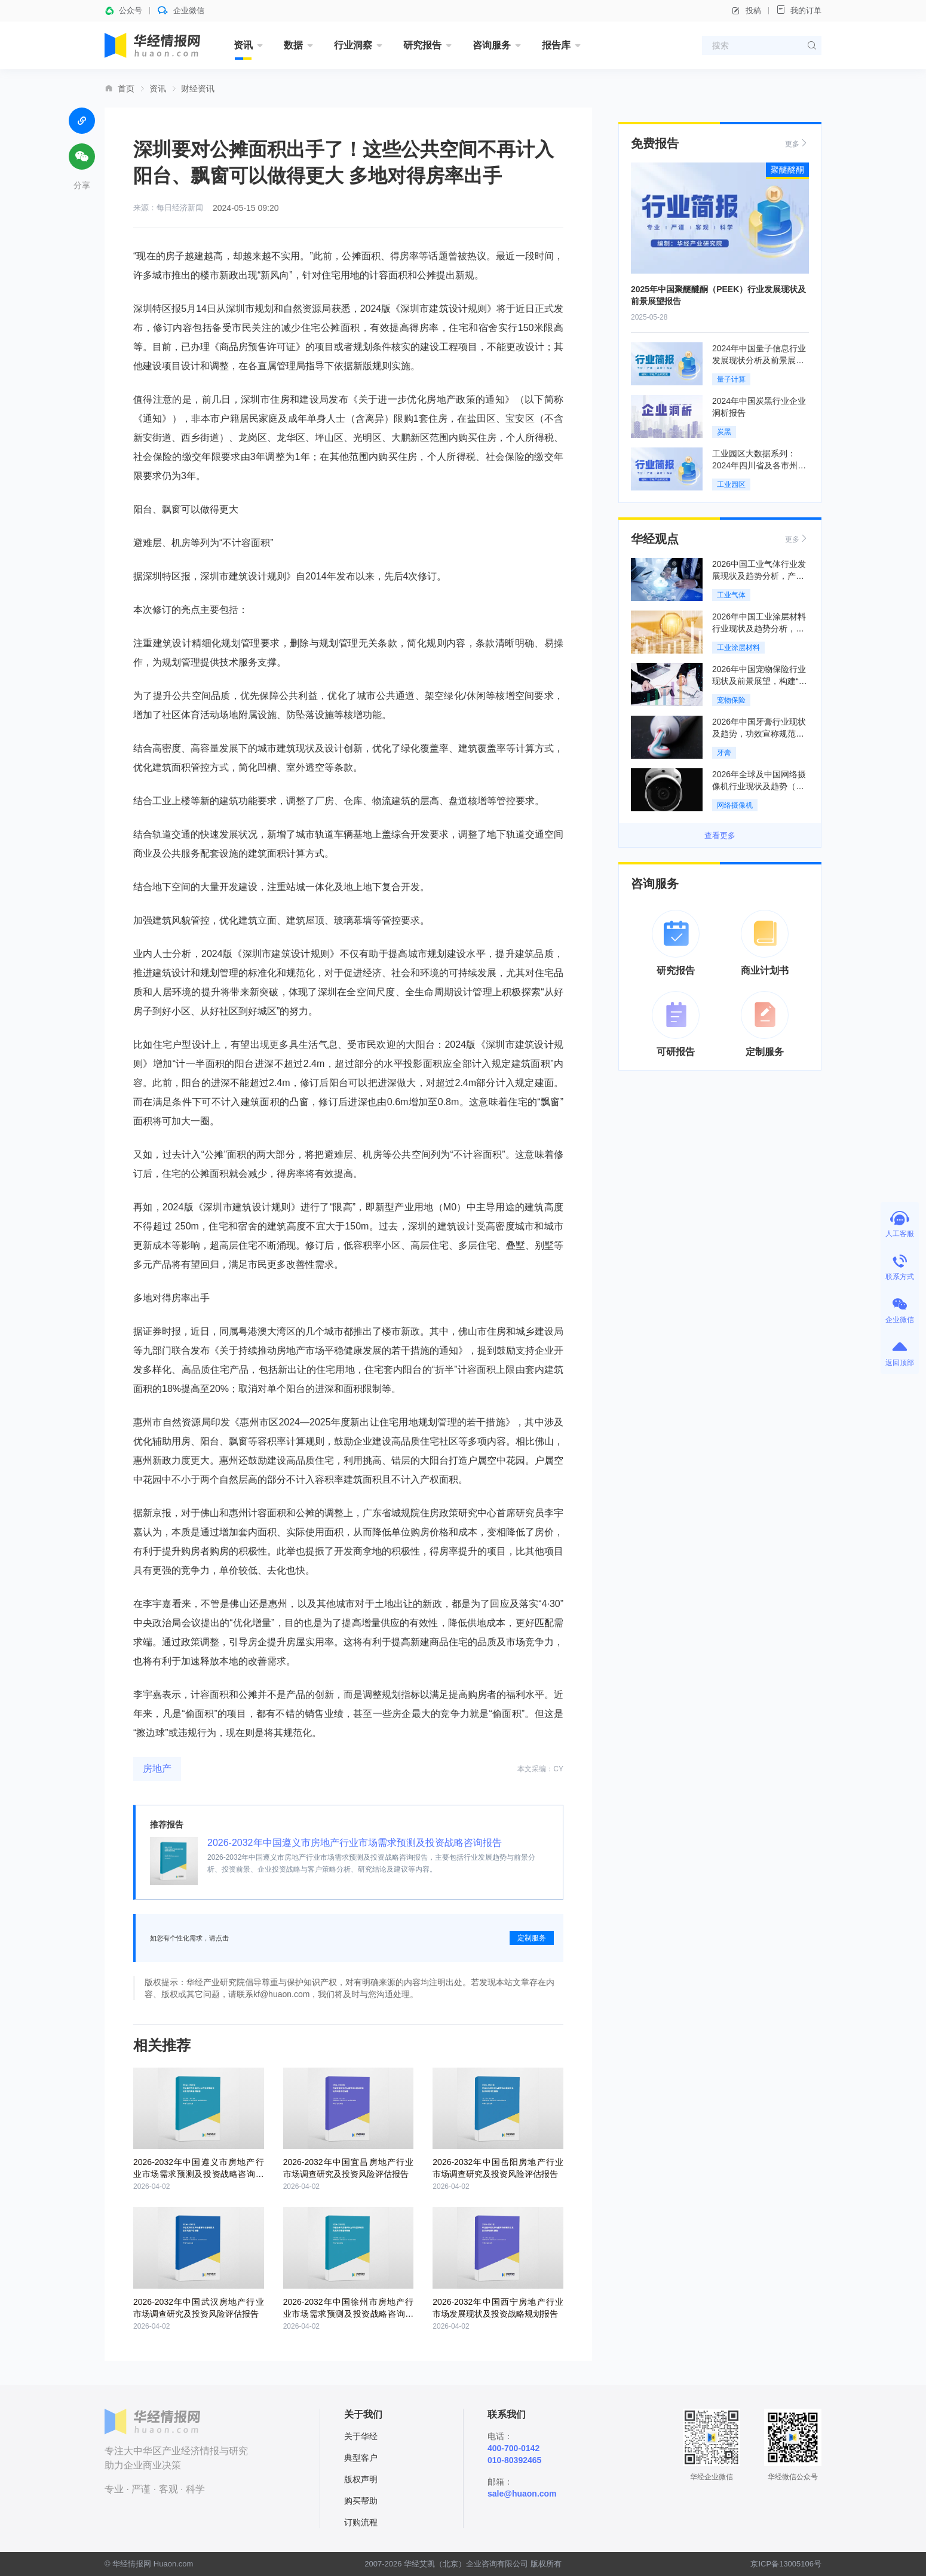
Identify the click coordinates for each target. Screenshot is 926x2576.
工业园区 (731, 484)
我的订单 (798, 10)
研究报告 (422, 45)
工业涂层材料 (738, 647)
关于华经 (361, 2436)
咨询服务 (492, 45)
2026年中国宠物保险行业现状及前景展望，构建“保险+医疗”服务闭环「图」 (759, 681)
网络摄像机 (735, 805)
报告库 (556, 45)
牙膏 (724, 753)
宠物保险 (731, 700)
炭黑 (724, 432)
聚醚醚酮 (787, 169)
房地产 (157, 1769)
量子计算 (731, 379)
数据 (293, 45)
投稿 (746, 11)
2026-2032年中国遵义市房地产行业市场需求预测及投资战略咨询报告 (354, 1843)
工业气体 (731, 595)
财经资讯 (197, 88)
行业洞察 (353, 45)
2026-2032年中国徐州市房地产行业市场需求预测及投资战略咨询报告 (348, 2313)
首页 (126, 88)
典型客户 (361, 2457)
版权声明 (361, 2479)
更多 (797, 143)
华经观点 (655, 538)
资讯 (243, 45)
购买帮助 (361, 2501)
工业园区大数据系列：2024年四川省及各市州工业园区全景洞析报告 (759, 465)
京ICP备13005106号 (785, 2563)
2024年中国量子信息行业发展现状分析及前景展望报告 (759, 360)
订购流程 (361, 2522)
